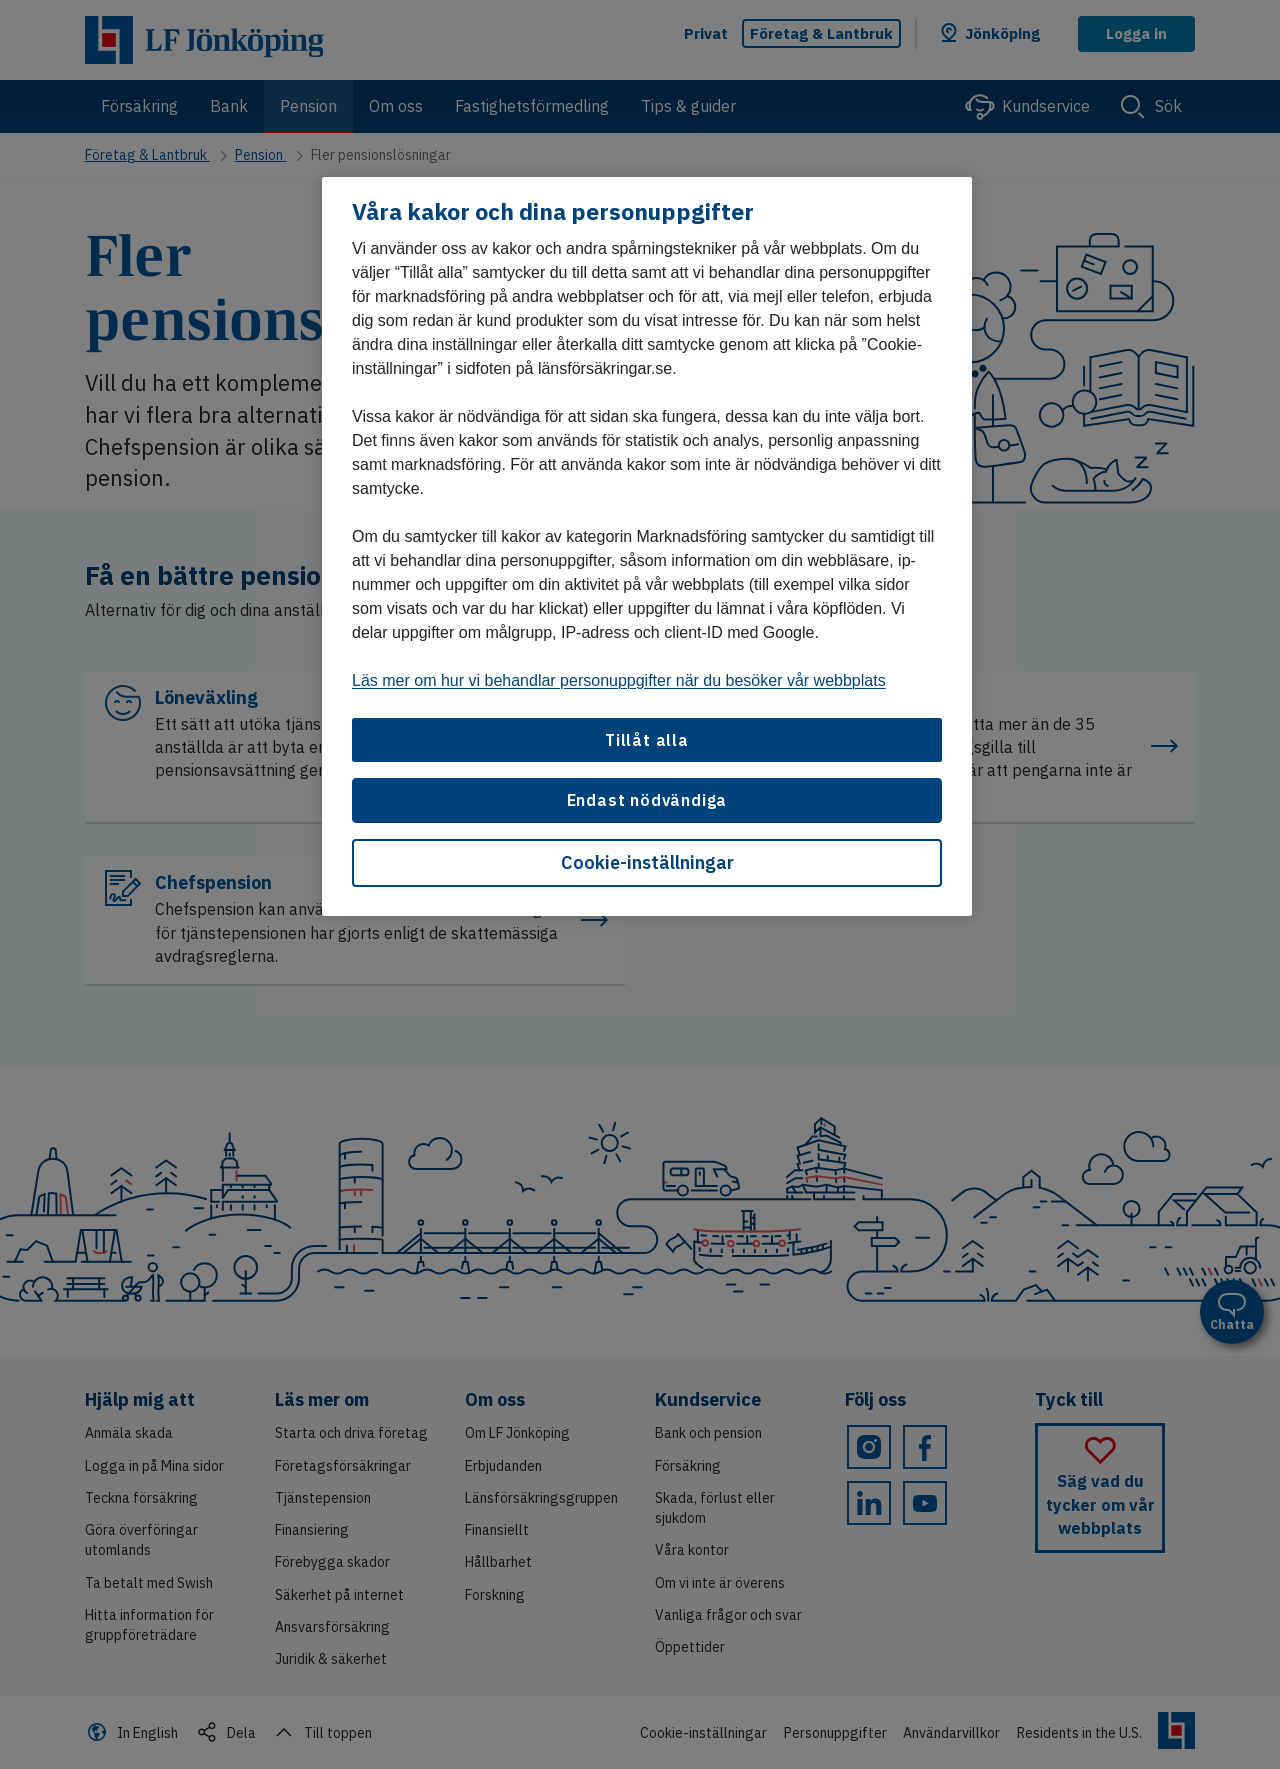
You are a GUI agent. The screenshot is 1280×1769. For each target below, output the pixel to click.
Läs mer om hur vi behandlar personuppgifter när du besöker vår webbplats (619, 680)
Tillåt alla (647, 740)
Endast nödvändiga (647, 800)
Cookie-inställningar (647, 862)
